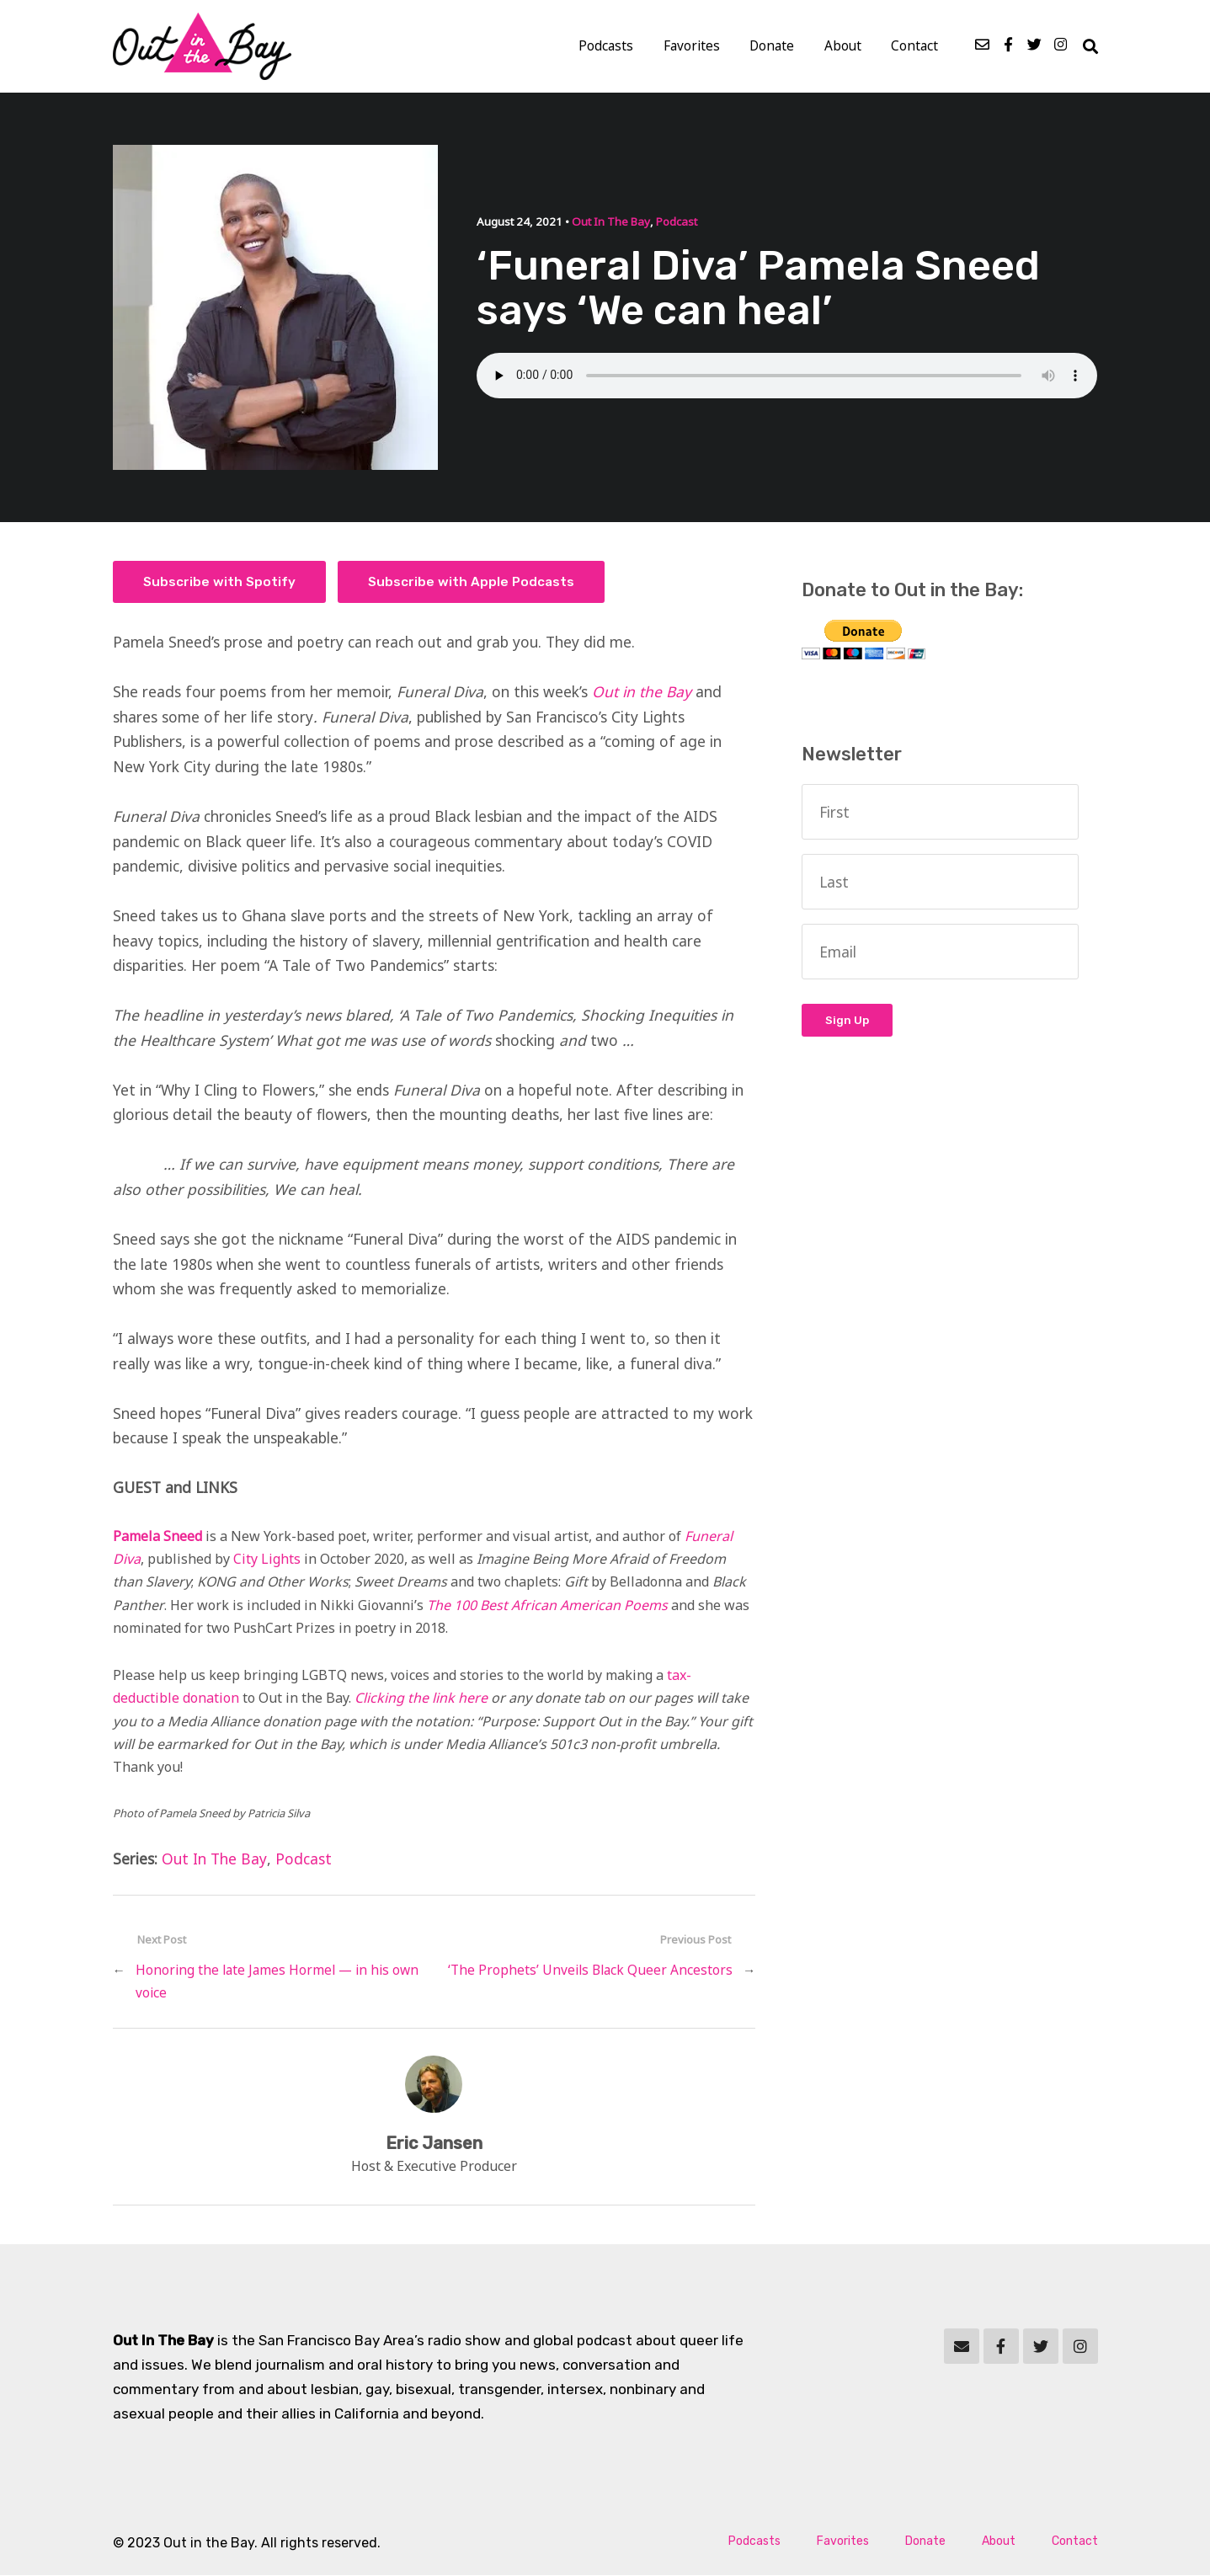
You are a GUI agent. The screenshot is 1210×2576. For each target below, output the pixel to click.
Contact (915, 47)
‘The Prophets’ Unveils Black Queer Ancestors (590, 1971)
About (844, 47)
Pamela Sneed (157, 1537)
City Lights (267, 1559)
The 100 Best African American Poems (547, 1605)
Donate (774, 47)
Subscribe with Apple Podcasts (472, 582)
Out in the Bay (644, 692)
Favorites (695, 47)
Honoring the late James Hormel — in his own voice (277, 1982)
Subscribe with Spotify (219, 582)
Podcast (675, 222)
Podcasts (611, 47)
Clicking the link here (421, 1698)
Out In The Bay (610, 222)
